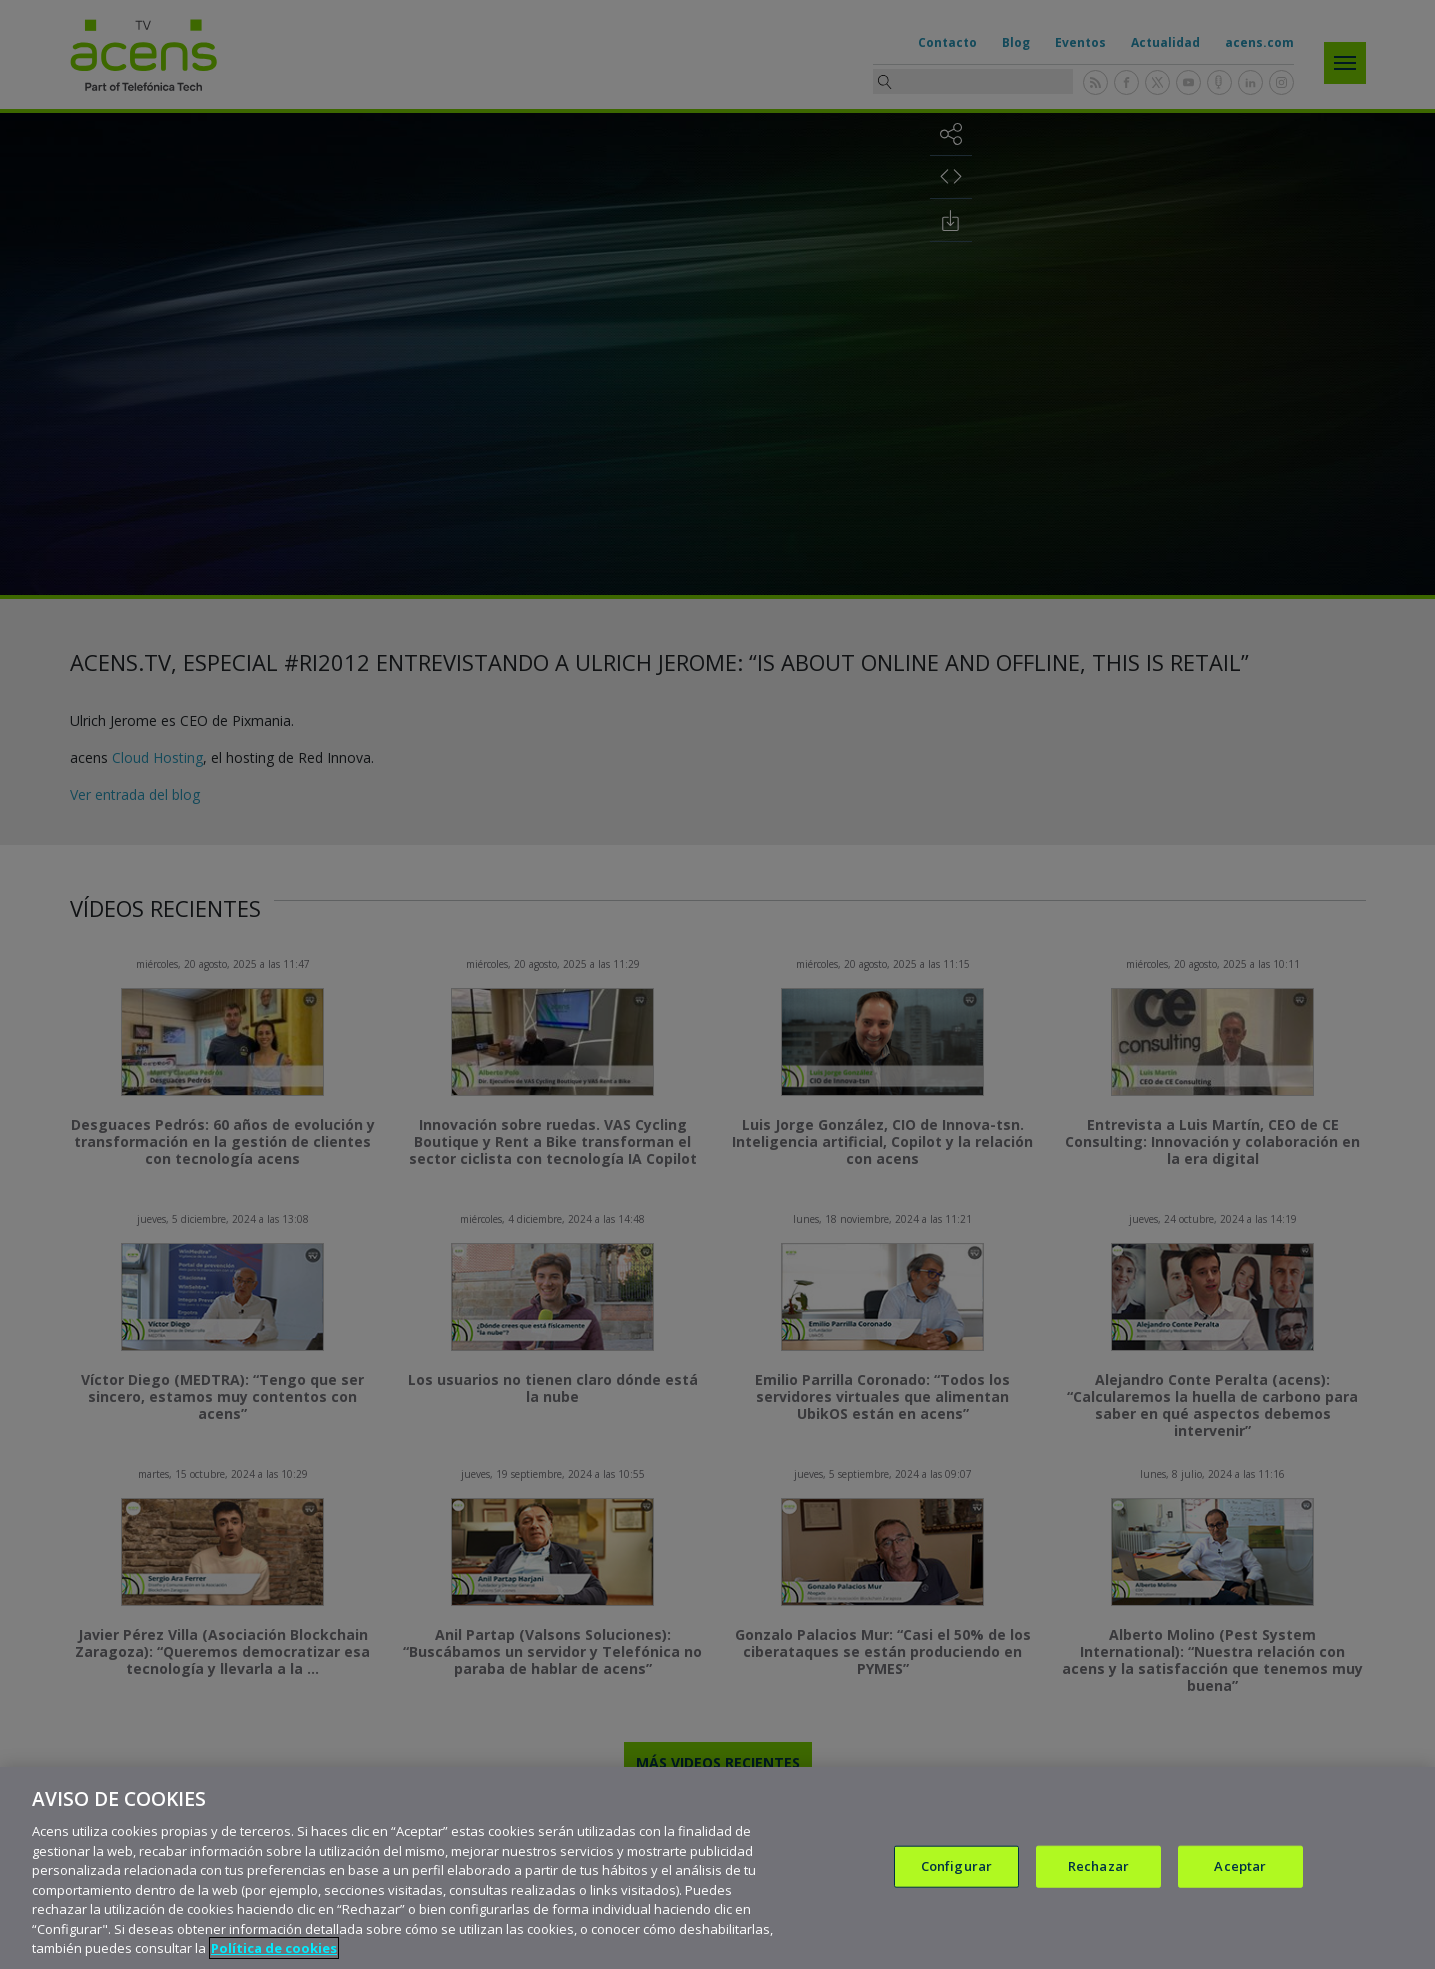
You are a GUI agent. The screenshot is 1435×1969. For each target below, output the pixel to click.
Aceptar (1240, 1866)
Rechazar (1098, 1866)
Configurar (956, 1866)
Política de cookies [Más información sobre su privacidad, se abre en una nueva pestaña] (274, 1948)
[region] (717, 1868)
